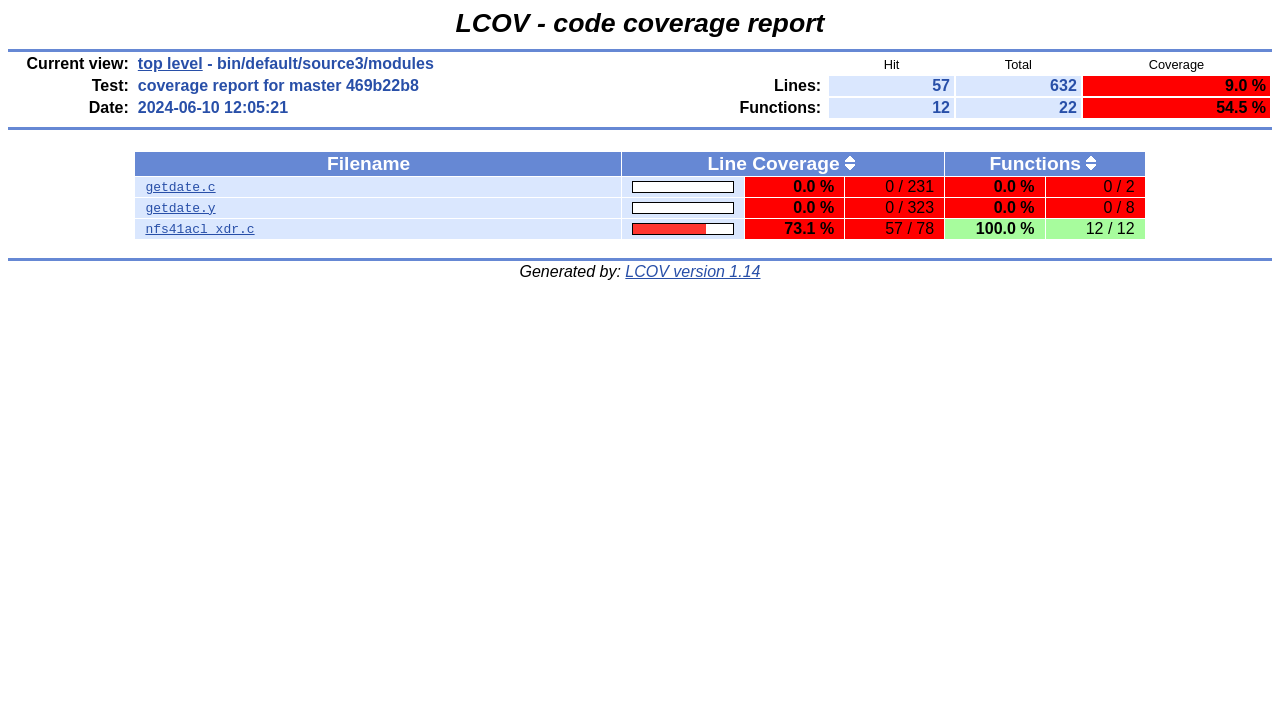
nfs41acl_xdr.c (199, 229)
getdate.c (180, 187)
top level (170, 63)
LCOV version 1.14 (692, 271)
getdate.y (180, 208)
